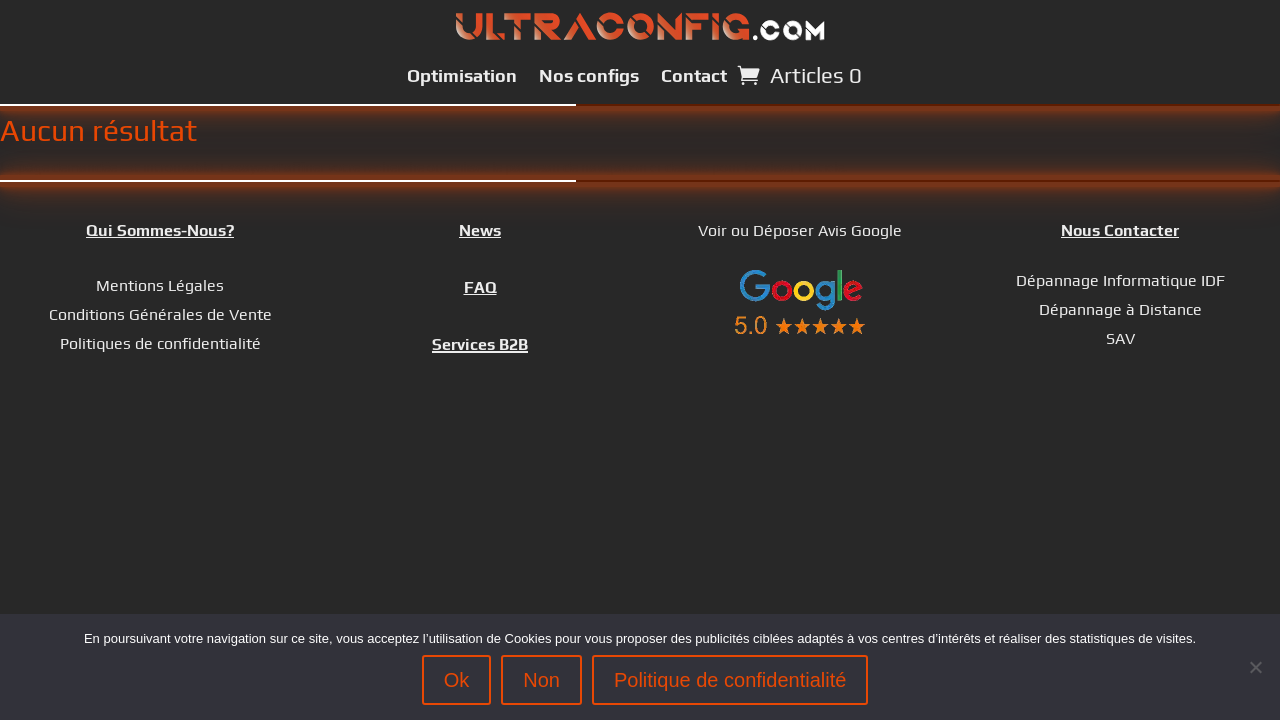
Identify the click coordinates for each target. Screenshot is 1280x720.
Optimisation (462, 75)
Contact (694, 75)
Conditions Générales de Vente (160, 314)
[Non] (1255, 667)
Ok (457, 680)
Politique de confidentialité (730, 680)
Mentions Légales (160, 285)
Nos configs (589, 75)
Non (541, 680)
